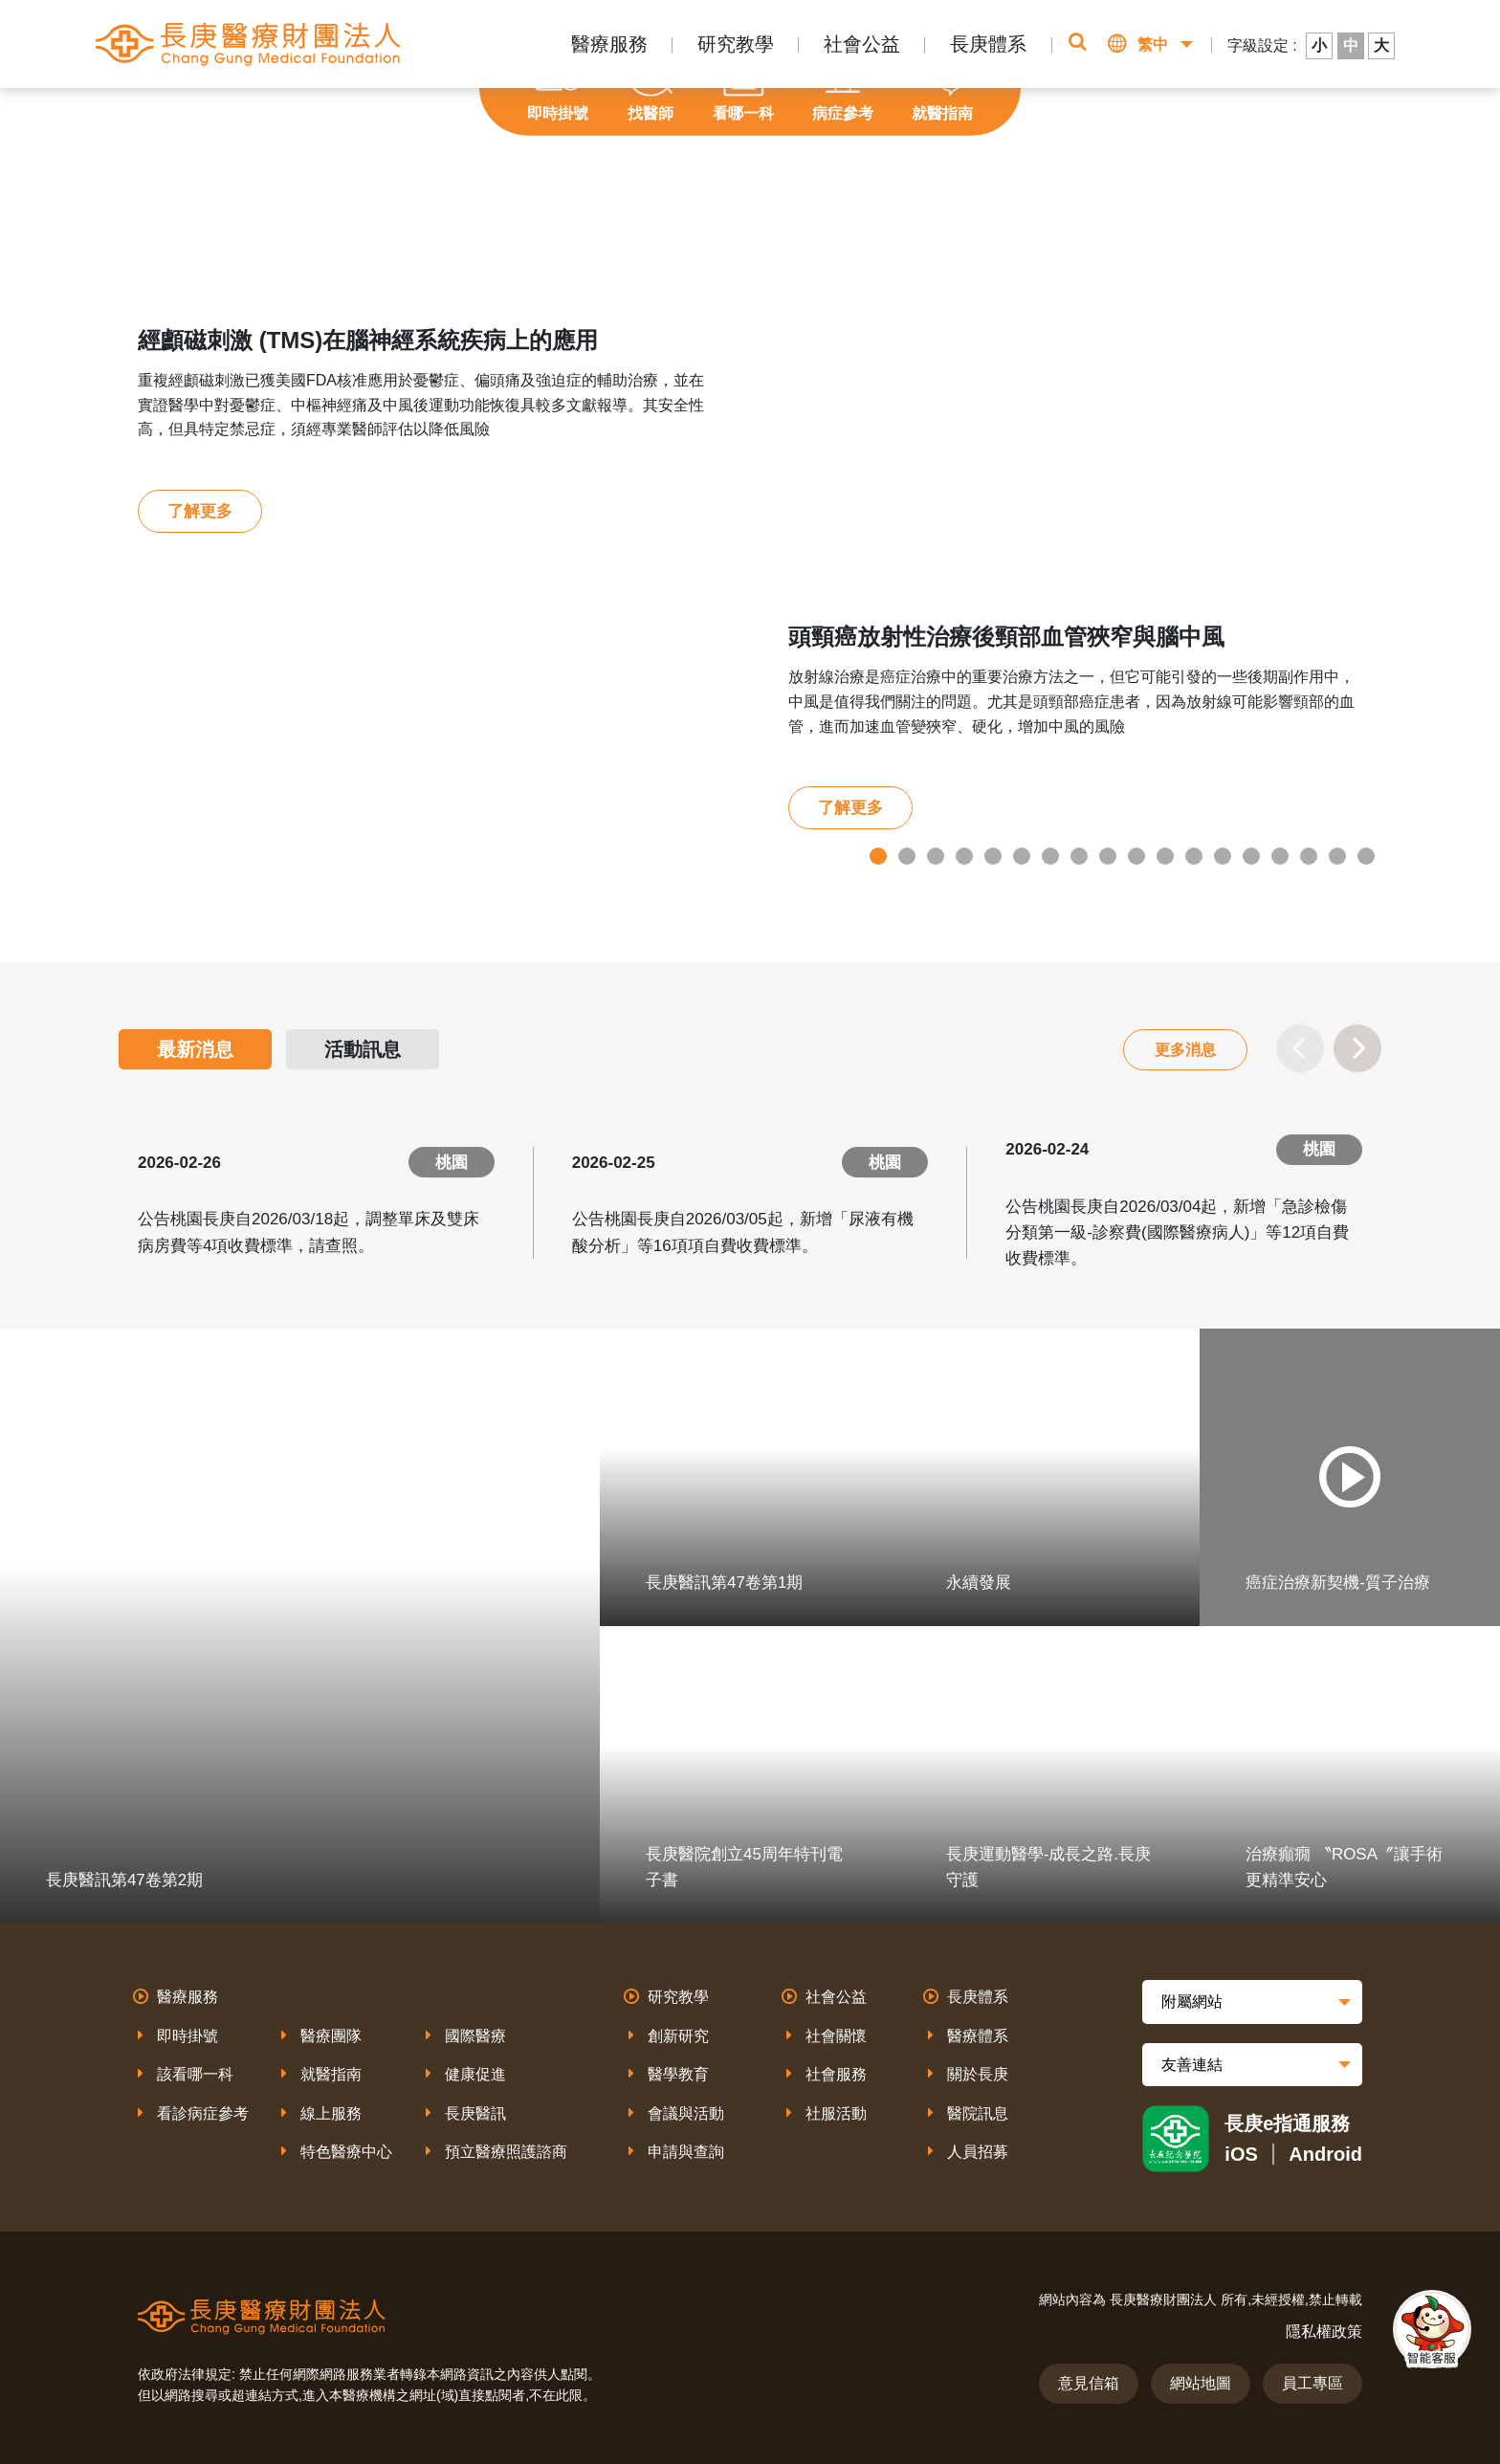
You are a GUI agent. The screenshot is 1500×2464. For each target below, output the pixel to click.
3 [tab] (935, 856)
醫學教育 (678, 2074)
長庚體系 (988, 44)
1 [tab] (878, 856)
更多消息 (1185, 1050)
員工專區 (1312, 2383)
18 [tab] (1366, 856)
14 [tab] (1251, 856)
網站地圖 (1200, 2383)
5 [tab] (993, 856)
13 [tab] (1222, 856)
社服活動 (836, 2113)
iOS (1240, 2154)
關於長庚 (977, 2074)
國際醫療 (475, 2036)
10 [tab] (1136, 856)
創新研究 (678, 2036)
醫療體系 (977, 2036)
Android (1325, 2154)
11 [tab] (1165, 856)
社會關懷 (836, 2036)
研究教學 (735, 44)
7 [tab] (1050, 856)
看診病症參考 (203, 2113)
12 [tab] (1193, 856)
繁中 (1152, 44)
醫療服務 (609, 44)
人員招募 (977, 2152)
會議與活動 (686, 2113)
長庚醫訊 (475, 2113)
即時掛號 (187, 2036)
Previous (1300, 1048)
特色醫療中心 (346, 2152)
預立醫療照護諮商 (506, 2152)
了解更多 (199, 511)
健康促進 (475, 2074)
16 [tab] (1308, 856)
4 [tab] (964, 856)
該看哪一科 (195, 2074)
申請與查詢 (686, 2152)
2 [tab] (906, 856)
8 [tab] (1079, 856)
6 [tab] (1021, 856)
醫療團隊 (331, 2036)
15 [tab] (1280, 856)
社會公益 (862, 44)
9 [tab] (1107, 856)
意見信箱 (1088, 2383)
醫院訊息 (977, 2113)
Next (1357, 1048)
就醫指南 (331, 2074)
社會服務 (836, 2074)
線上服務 (331, 2113)
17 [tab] (1337, 856)
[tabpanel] (750, 581)
